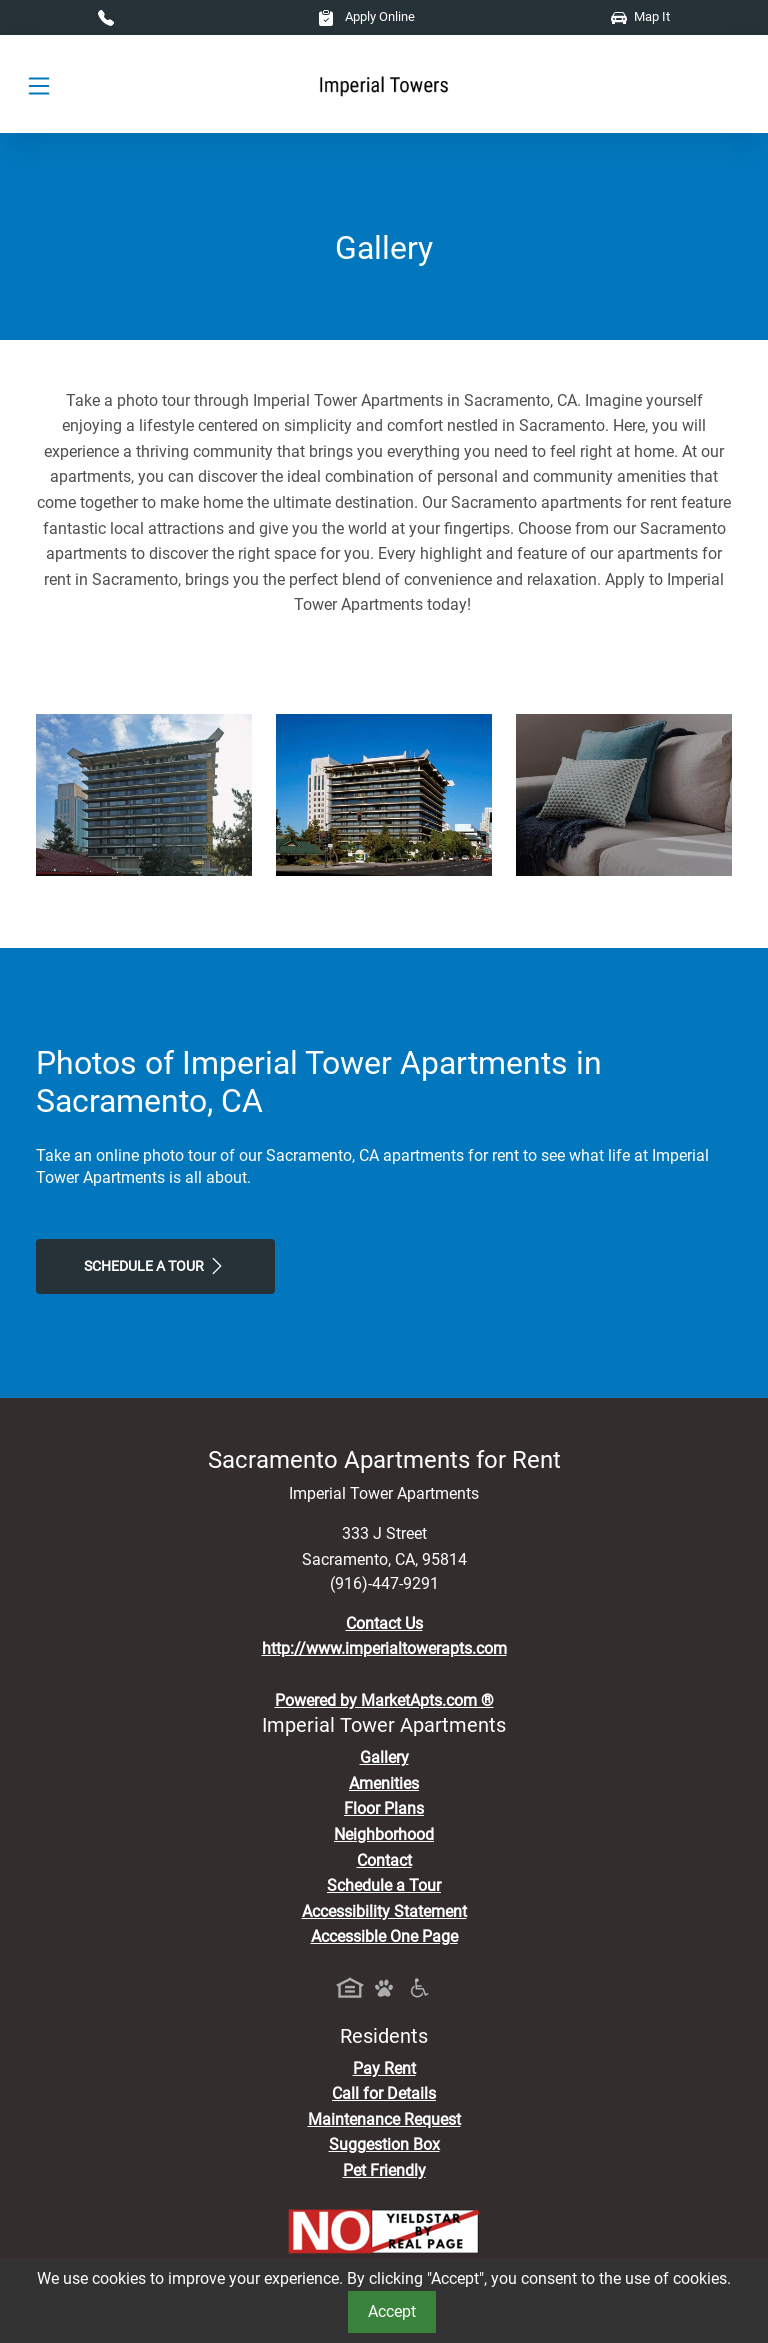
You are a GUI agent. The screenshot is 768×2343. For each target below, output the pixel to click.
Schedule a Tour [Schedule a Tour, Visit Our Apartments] (155, 1266)
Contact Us (384, 1623)
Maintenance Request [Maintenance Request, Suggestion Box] (384, 2119)
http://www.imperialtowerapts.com (384, 1648)
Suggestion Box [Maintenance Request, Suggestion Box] (384, 2144)
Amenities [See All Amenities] (384, 1783)
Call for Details (384, 2093)
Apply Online (366, 16)
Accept (392, 2311)
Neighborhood (384, 1834)
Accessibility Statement (384, 1911)
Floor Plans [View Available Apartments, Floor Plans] (384, 1808)
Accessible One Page (384, 1936)
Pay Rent (384, 2068)
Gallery (384, 1757)
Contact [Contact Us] (384, 1860)
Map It (640, 16)
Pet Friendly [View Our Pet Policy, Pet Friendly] (384, 2170)
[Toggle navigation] (39, 84)
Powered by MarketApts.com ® (384, 1700)
